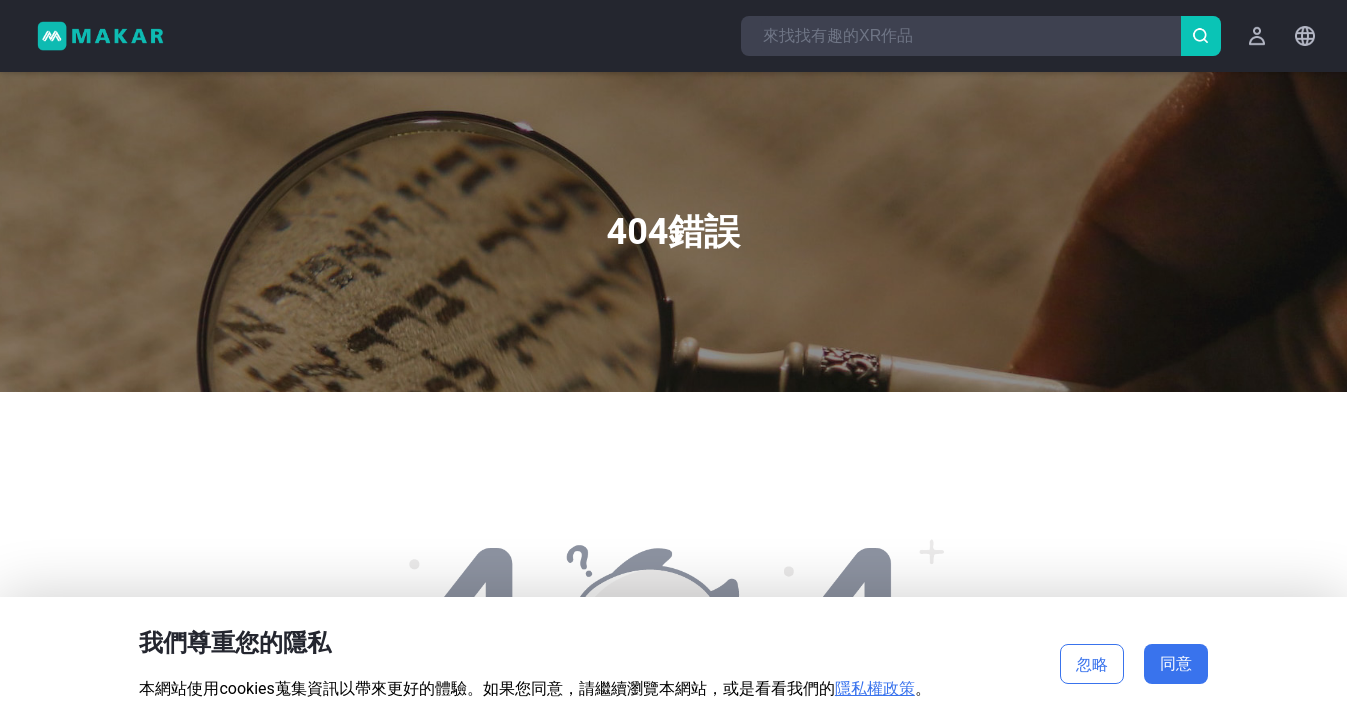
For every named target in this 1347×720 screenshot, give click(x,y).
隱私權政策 (875, 688)
